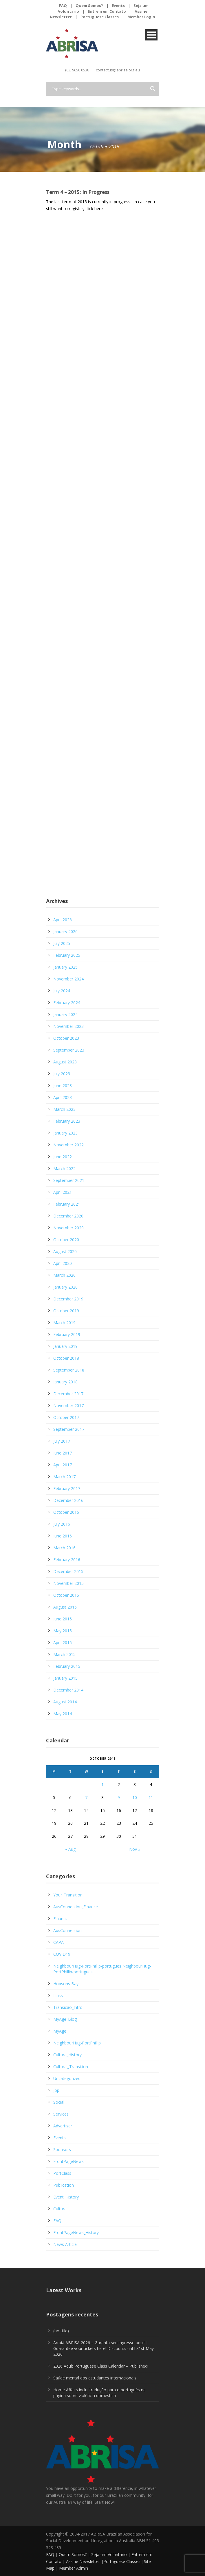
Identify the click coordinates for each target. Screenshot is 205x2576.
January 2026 (65, 931)
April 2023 (62, 1097)
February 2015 (66, 1666)
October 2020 (66, 1239)
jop (56, 2090)
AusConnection (67, 1930)
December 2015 (68, 1571)
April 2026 (62, 919)
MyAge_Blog (65, 2019)
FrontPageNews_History (76, 2232)
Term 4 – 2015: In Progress (77, 192)
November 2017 (68, 1405)
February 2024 (66, 1002)
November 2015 (68, 1583)
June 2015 (62, 1619)
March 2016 (64, 1547)
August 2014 (65, 1702)
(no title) (61, 2330)
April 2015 (62, 1642)
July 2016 (61, 1524)
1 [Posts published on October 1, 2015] (102, 1784)
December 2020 (68, 1216)
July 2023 (61, 1073)
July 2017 (61, 1441)
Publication (63, 2185)
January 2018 (65, 1382)
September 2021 (68, 1180)
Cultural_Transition (70, 2066)
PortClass (62, 2173)
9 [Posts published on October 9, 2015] (119, 1797)
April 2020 (62, 1263)
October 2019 (66, 1310)
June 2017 (62, 1453)
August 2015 (65, 1607)
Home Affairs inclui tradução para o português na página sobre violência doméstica (99, 2392)
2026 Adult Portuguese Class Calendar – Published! (100, 2366)
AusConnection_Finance (75, 1906)
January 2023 (65, 1133)
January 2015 (65, 1678)
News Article (65, 2244)
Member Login (141, 16)
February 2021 (66, 1204)
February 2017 (66, 1488)
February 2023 (66, 1121)
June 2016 (62, 1536)
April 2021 (62, 1192)
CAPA (58, 1942)
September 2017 (68, 1429)
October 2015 (66, 1595)
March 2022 (64, 1168)
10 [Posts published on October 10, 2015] (134, 1797)
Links (58, 1995)
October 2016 (66, 1512)
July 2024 (61, 990)
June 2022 (62, 1156)
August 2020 (65, 1251)
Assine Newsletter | (84, 2561)
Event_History (66, 2197)
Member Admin (73, 2568)
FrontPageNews (68, 2161)
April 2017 (62, 1464)
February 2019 (66, 1334)
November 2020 (68, 1227)
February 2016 (66, 1559)
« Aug (70, 1849)
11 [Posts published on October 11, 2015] (151, 1797)
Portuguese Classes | (123, 2561)
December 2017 (68, 1393)
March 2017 (64, 1476)
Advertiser (62, 2126)
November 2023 (68, 1026)
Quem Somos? (89, 5)
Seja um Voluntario (109, 2554)
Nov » (134, 1849)
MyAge (59, 2031)
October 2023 (66, 1038)
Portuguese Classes (99, 16)
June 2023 (62, 1085)
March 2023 (64, 1109)
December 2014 (68, 1690)
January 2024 (65, 1014)
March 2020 (64, 1275)
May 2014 (62, 1713)
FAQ (63, 5)
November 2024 (68, 979)
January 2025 (65, 967)
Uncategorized (66, 2078)
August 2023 (65, 1062)
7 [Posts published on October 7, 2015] (86, 1797)
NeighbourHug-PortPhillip (77, 2043)
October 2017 (66, 1417)
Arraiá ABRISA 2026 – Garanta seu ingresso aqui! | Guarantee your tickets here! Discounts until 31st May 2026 (103, 2348)
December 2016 (68, 1500)
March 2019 (64, 1322)
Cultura (60, 2209)
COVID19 (61, 1954)
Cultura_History (67, 2054)
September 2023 (68, 1050)
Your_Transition (68, 1895)
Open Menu (151, 34)
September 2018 (68, 1370)
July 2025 (61, 943)
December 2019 (68, 1299)
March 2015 (64, 1654)
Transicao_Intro (68, 2007)
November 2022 (68, 1145)
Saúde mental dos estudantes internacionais (94, 2378)
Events (118, 5)
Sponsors (62, 2149)
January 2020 (65, 1287)
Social (58, 2102)
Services (61, 2114)
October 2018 (66, 1358)
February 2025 (66, 955)
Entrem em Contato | (109, 11)
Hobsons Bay (65, 1983)
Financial (61, 1918)
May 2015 (62, 1630)
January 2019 (65, 1346)
